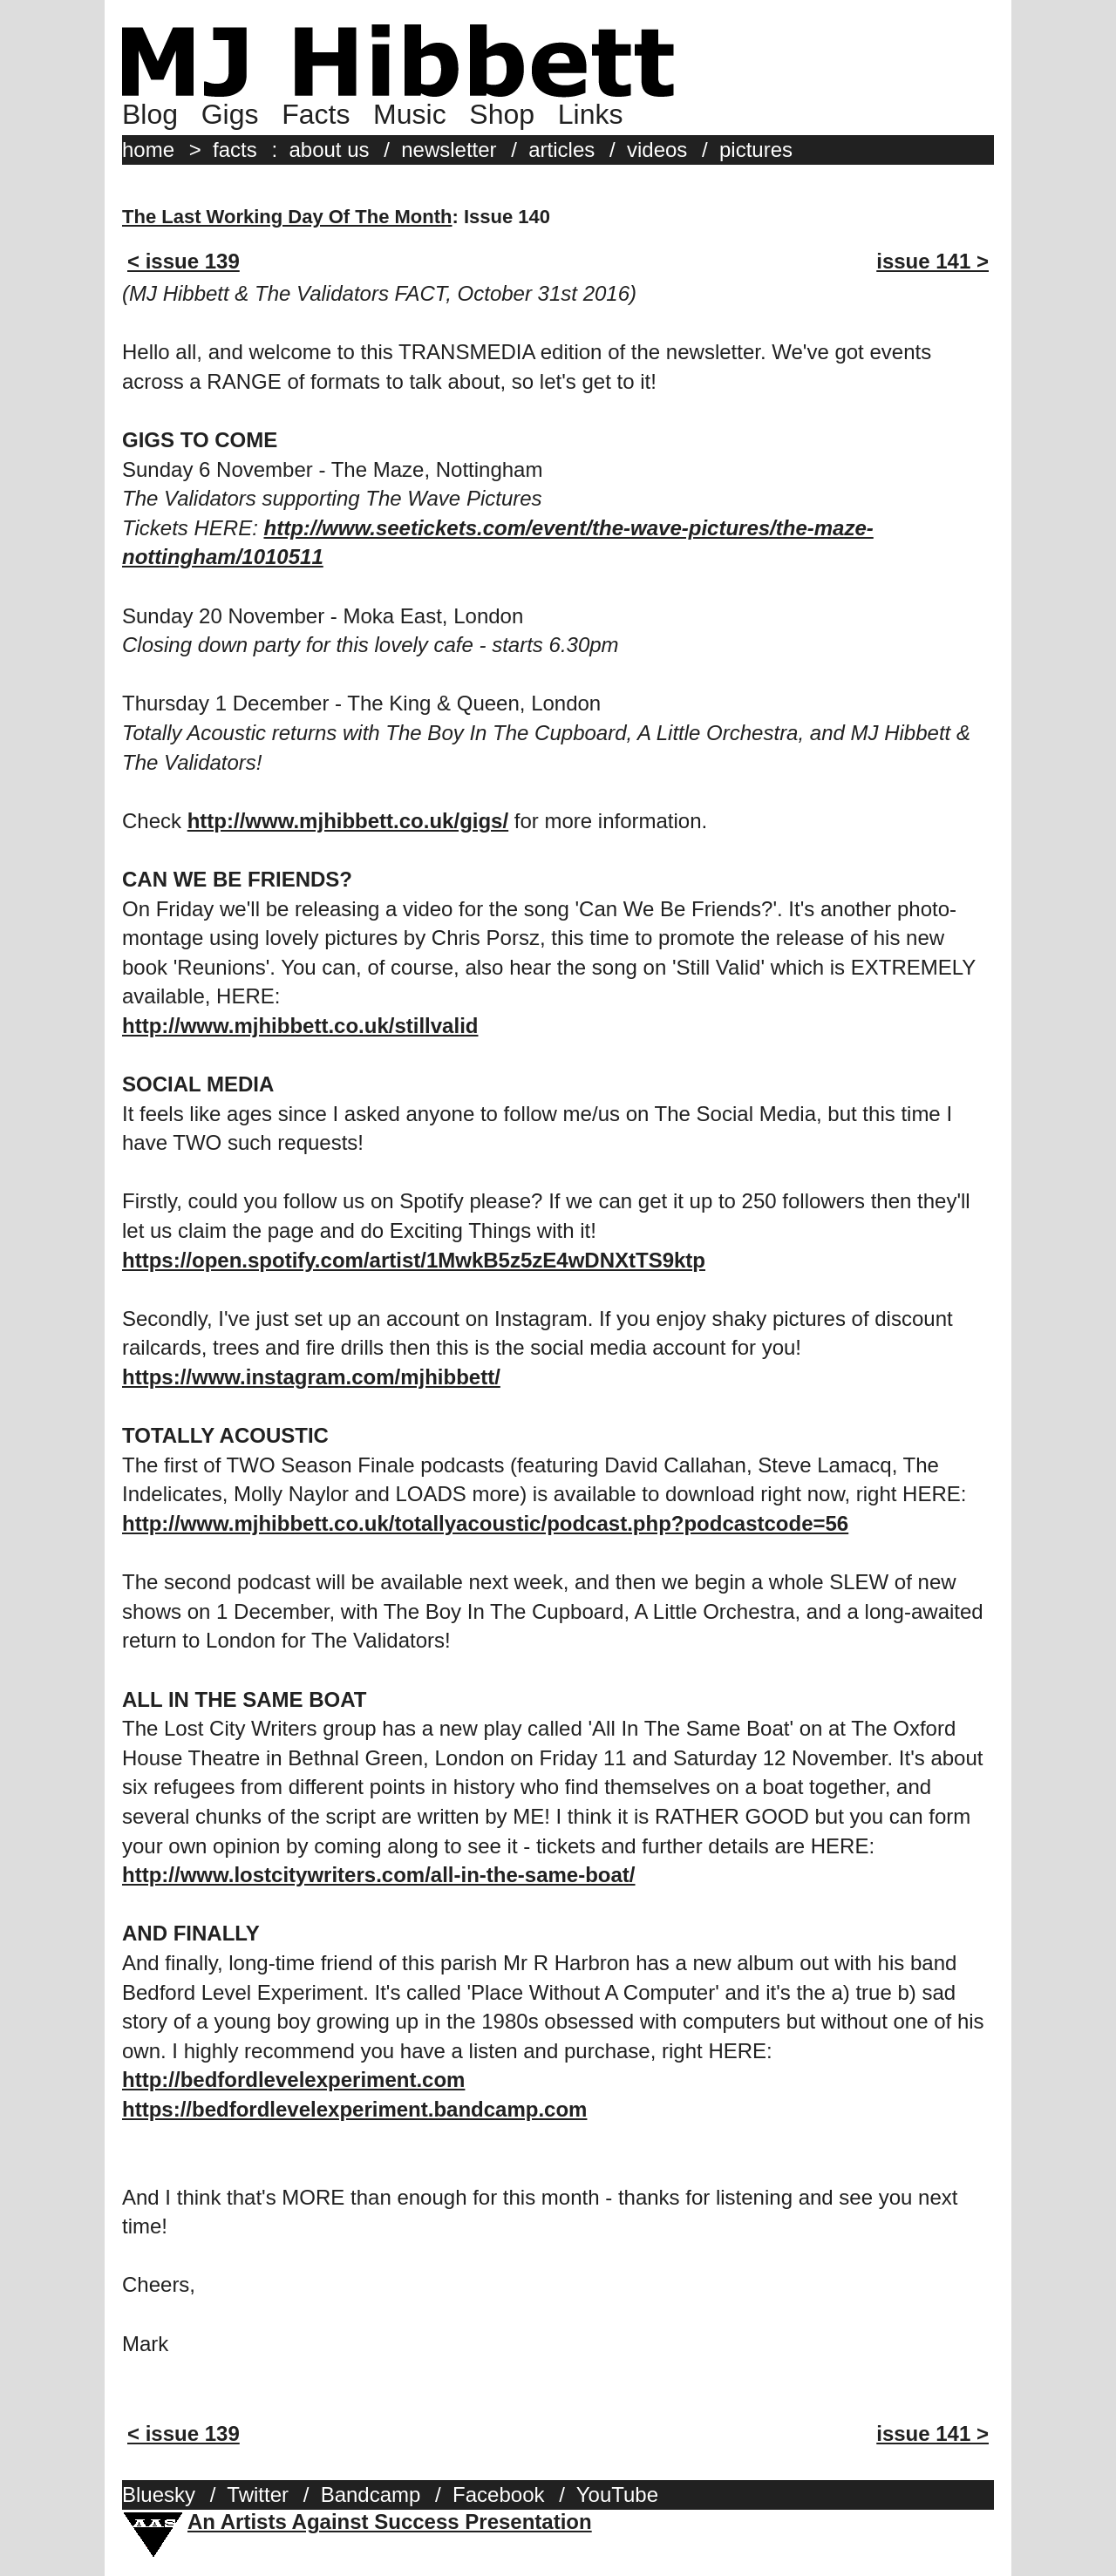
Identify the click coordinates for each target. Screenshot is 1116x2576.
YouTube (617, 2494)
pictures (756, 149)
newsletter (448, 149)
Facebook (498, 2494)
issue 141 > (932, 261)
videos (657, 149)
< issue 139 (183, 261)
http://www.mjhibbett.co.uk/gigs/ (347, 821)
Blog (150, 114)
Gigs (230, 114)
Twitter (258, 2494)
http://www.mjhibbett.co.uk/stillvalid (300, 1025)
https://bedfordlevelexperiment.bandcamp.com (354, 2109)
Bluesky (158, 2494)
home (148, 149)
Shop (501, 114)
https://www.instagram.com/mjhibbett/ (311, 1377)
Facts (316, 114)
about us (329, 149)
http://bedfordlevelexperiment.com (293, 2079)
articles (561, 149)
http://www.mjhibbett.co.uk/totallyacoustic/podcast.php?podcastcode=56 (485, 1523)
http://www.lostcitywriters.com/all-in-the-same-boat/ (379, 1874)
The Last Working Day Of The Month (287, 217)
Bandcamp (371, 2494)
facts (235, 149)
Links (590, 114)
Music (409, 114)
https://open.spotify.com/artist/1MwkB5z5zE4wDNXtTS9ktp (413, 1260)
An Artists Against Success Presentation (389, 2521)
